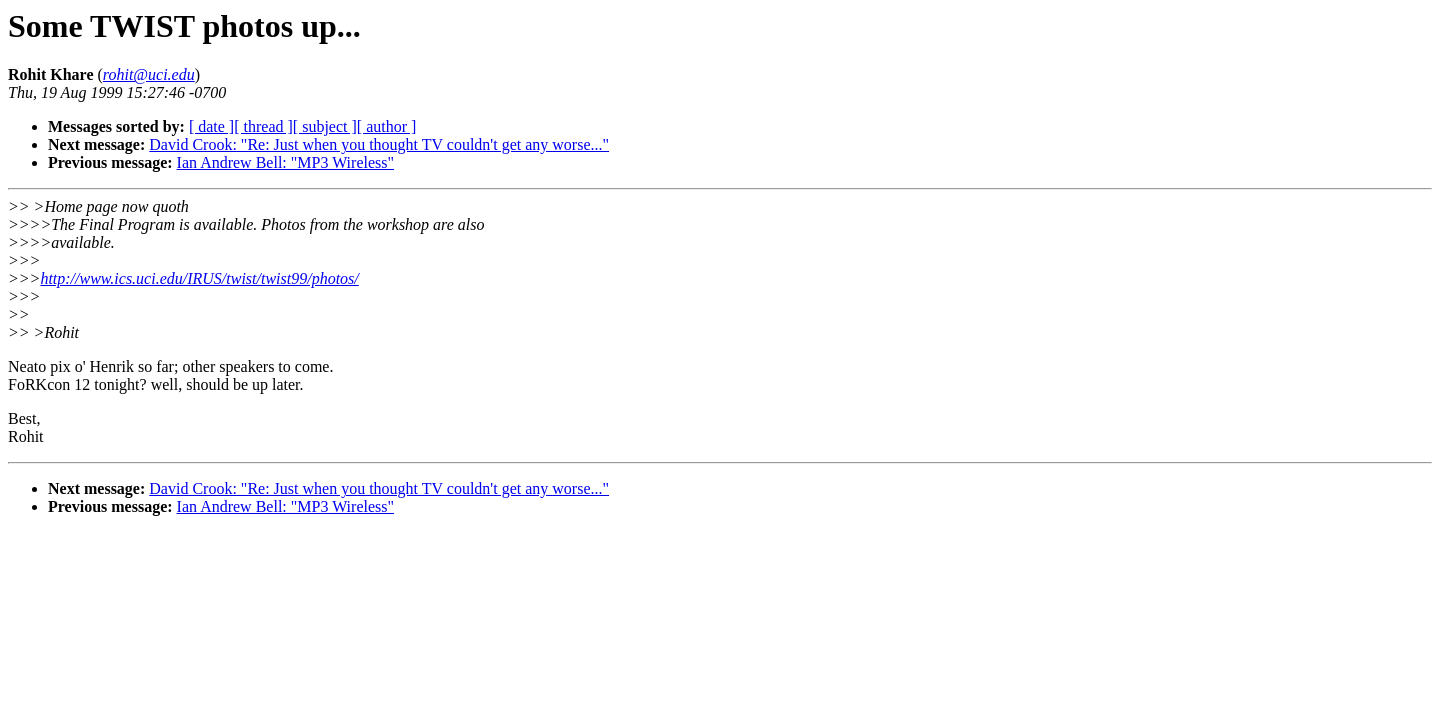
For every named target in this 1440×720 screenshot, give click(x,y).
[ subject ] (325, 126)
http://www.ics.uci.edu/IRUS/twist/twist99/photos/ (199, 278)
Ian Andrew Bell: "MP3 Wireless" (285, 162)
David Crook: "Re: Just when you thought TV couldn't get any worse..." (379, 144)
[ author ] (387, 126)
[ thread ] (263, 126)
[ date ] (211, 126)
